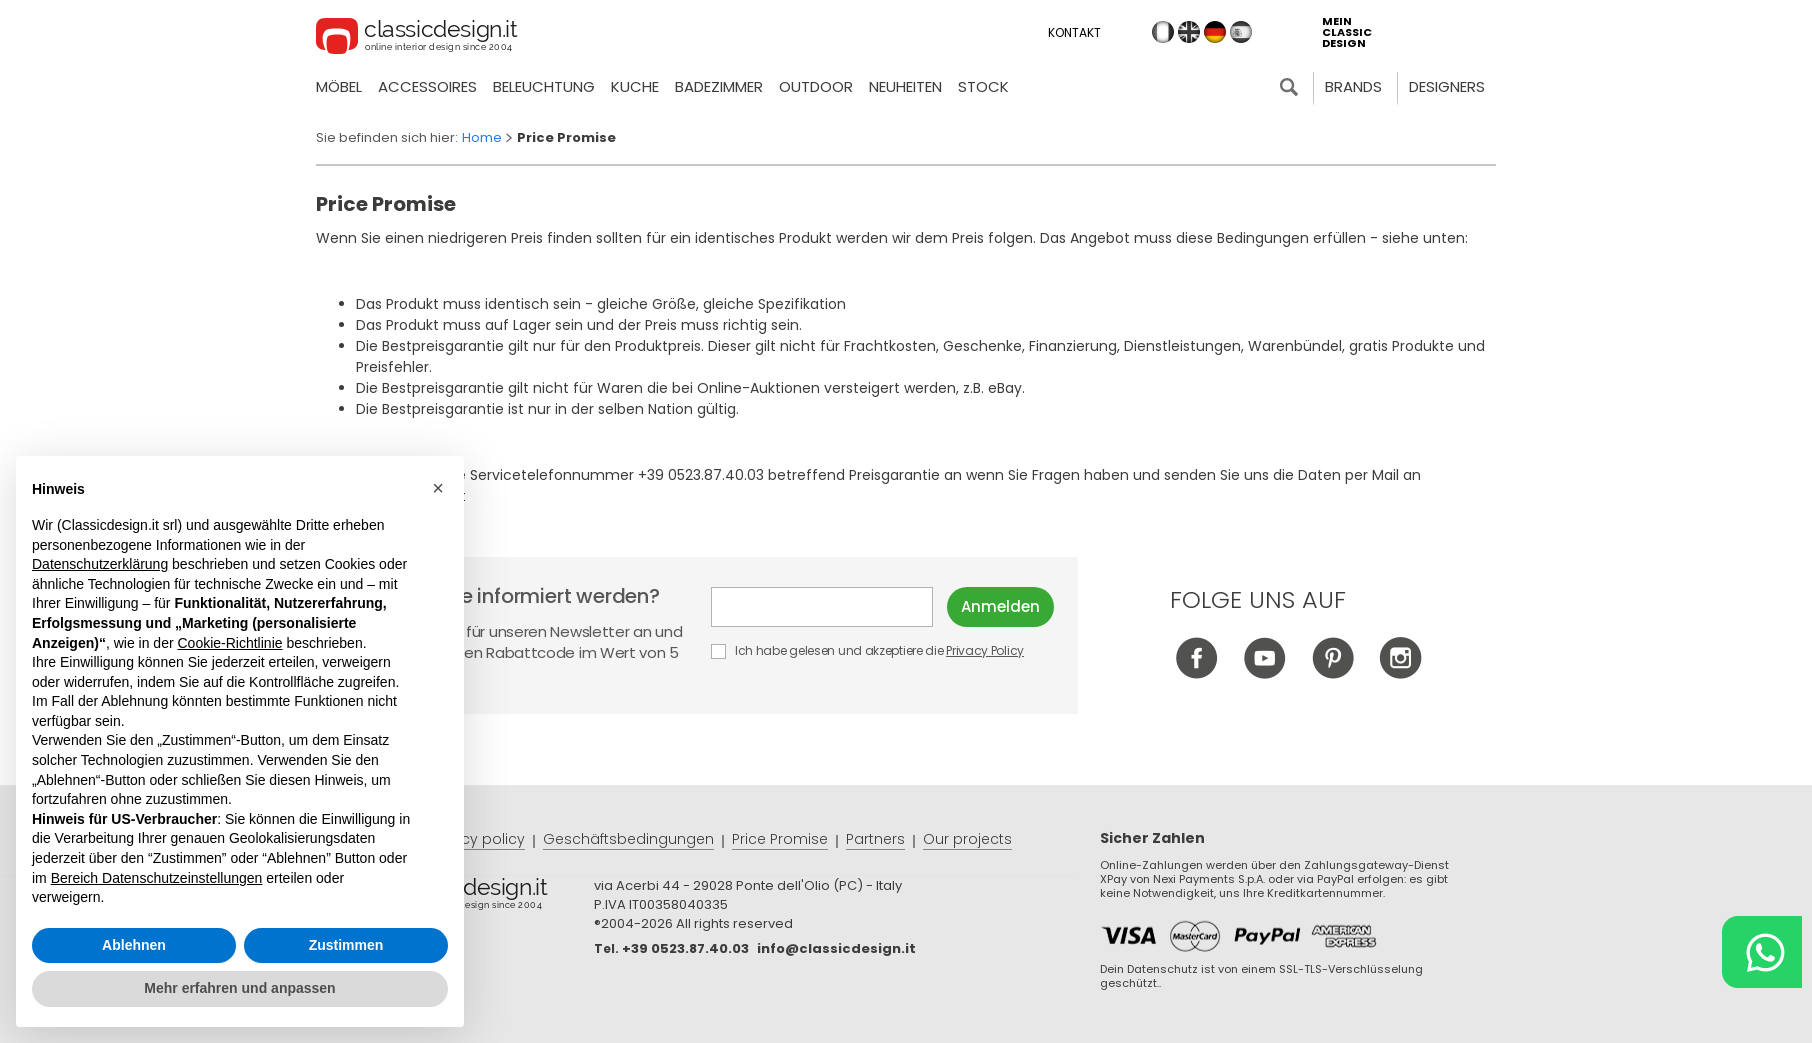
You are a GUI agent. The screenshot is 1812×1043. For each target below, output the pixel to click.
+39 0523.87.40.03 (685, 948)
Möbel (339, 86)
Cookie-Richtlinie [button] (229, 643)
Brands (1353, 86)
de (1215, 32)
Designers (1447, 86)
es (1241, 32)
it (1163, 32)
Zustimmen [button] (346, 945)
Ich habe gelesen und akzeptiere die (868, 650)
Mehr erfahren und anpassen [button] (239, 988)
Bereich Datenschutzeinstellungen (157, 878)
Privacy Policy (985, 650)
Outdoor (816, 86)
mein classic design (1347, 32)
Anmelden (1000, 606)
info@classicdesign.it (836, 948)
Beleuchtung (544, 86)
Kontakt (1074, 32)
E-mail (822, 607)
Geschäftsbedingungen (628, 839)
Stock (983, 86)
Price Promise (780, 839)
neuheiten (905, 86)
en (1189, 32)
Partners (875, 839)
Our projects (967, 839)
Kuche (635, 86)
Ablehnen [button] (134, 945)
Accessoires (427, 86)
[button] (438, 488)
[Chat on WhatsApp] (1762, 952)
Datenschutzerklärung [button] (100, 564)
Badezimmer (719, 86)
